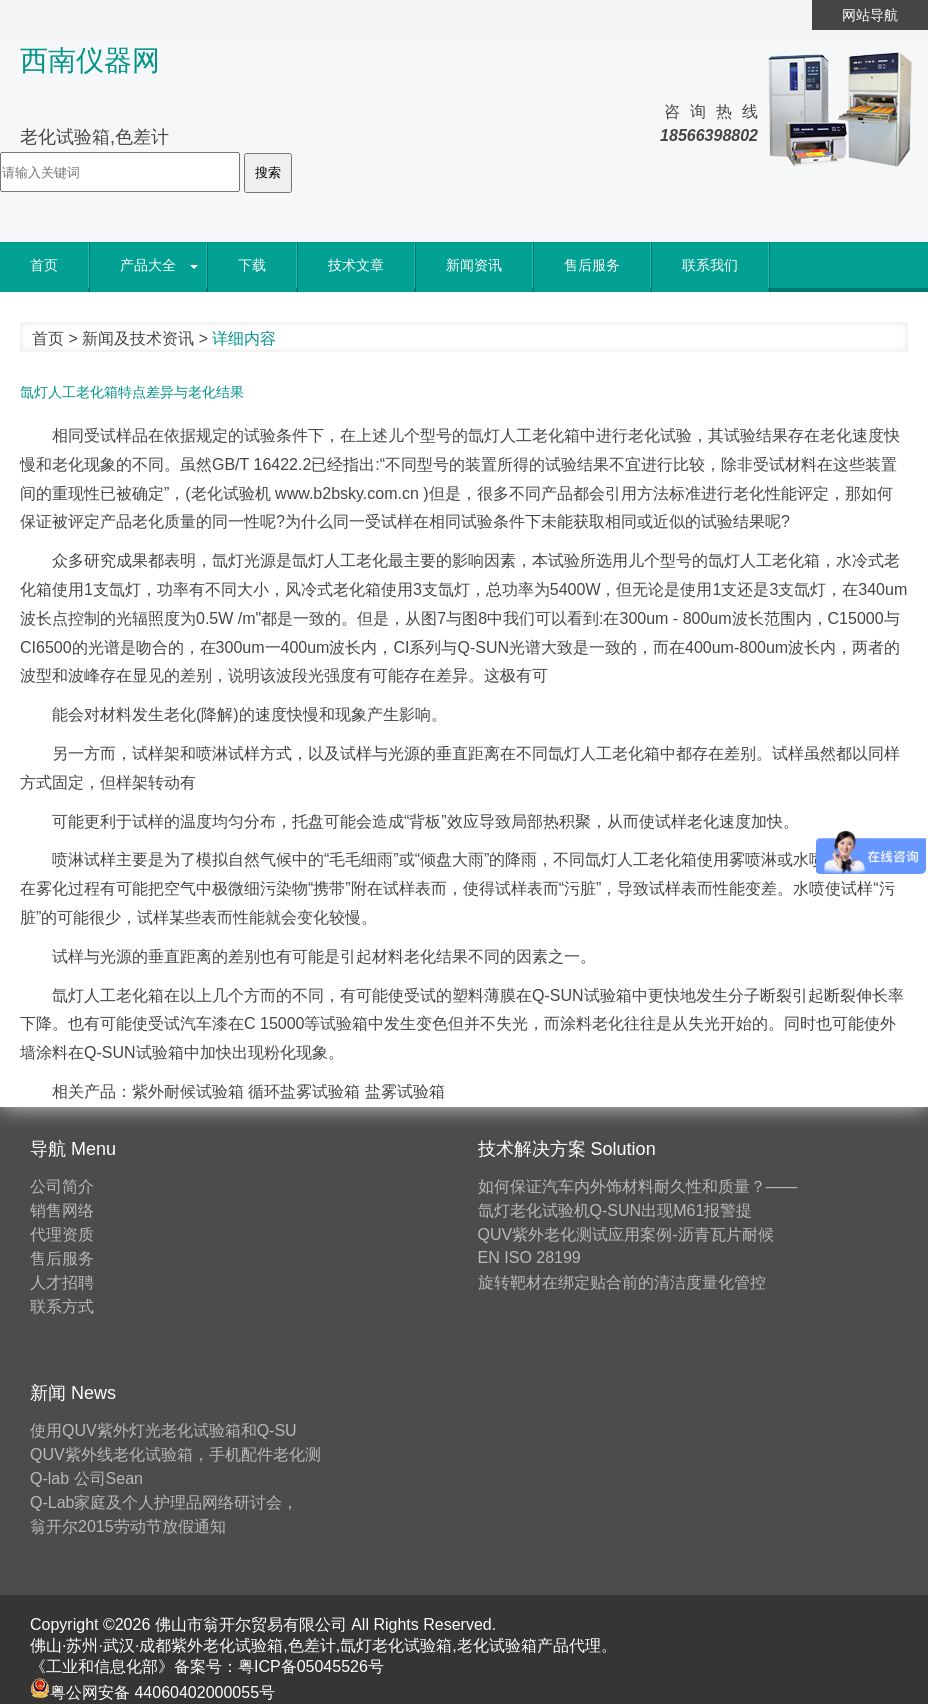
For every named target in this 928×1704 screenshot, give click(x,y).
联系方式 (62, 1306)
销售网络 (62, 1210)
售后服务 (592, 265)
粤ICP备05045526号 (311, 1666)
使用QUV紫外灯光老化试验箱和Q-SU (163, 1430)
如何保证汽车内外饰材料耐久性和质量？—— (638, 1186)
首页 (44, 265)
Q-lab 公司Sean (86, 1478)
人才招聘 (62, 1282)
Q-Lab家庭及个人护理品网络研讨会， (164, 1502)
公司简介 (62, 1186)
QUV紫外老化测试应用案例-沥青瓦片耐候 (626, 1234)
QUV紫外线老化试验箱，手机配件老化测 (175, 1454)
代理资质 (62, 1234)
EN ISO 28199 (529, 1257)
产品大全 (148, 265)
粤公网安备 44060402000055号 (152, 1692)
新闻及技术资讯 (138, 338)
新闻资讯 (474, 265)
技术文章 (356, 265)
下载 (252, 265)
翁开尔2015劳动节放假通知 (128, 1526)
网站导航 (870, 15)
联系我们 (710, 265)
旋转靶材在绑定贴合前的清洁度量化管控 (622, 1282)
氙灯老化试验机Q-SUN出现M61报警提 (615, 1210)
